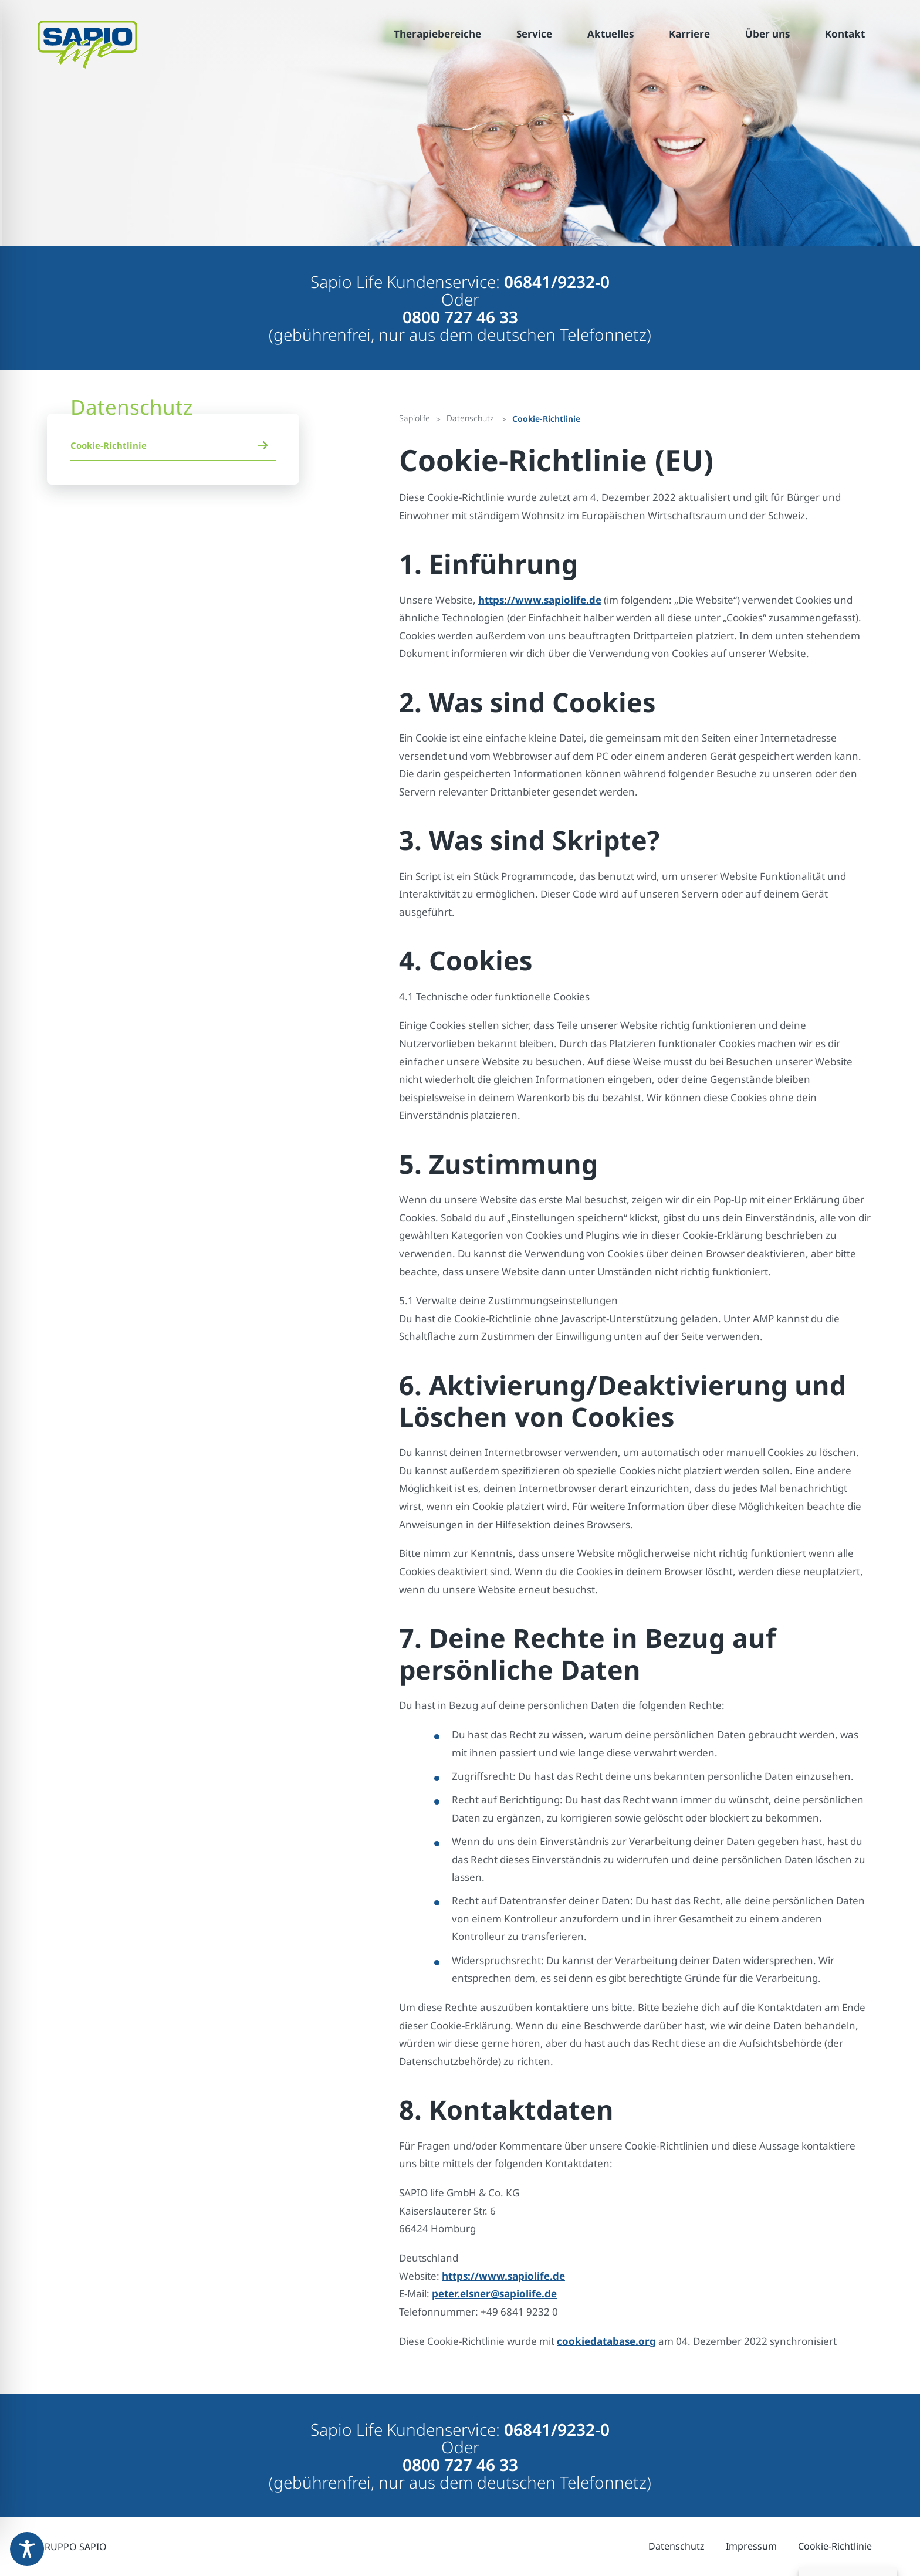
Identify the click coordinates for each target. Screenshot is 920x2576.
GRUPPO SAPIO (72, 2546)
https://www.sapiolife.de (539, 600)
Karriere (689, 33)
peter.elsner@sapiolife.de (494, 2293)
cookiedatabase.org (606, 2341)
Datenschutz (676, 2546)
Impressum (751, 2546)
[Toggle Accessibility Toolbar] (27, 2549)
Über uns (767, 33)
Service (534, 33)
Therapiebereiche (437, 33)
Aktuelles (610, 33)
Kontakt (845, 33)
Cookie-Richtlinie (108, 445)
